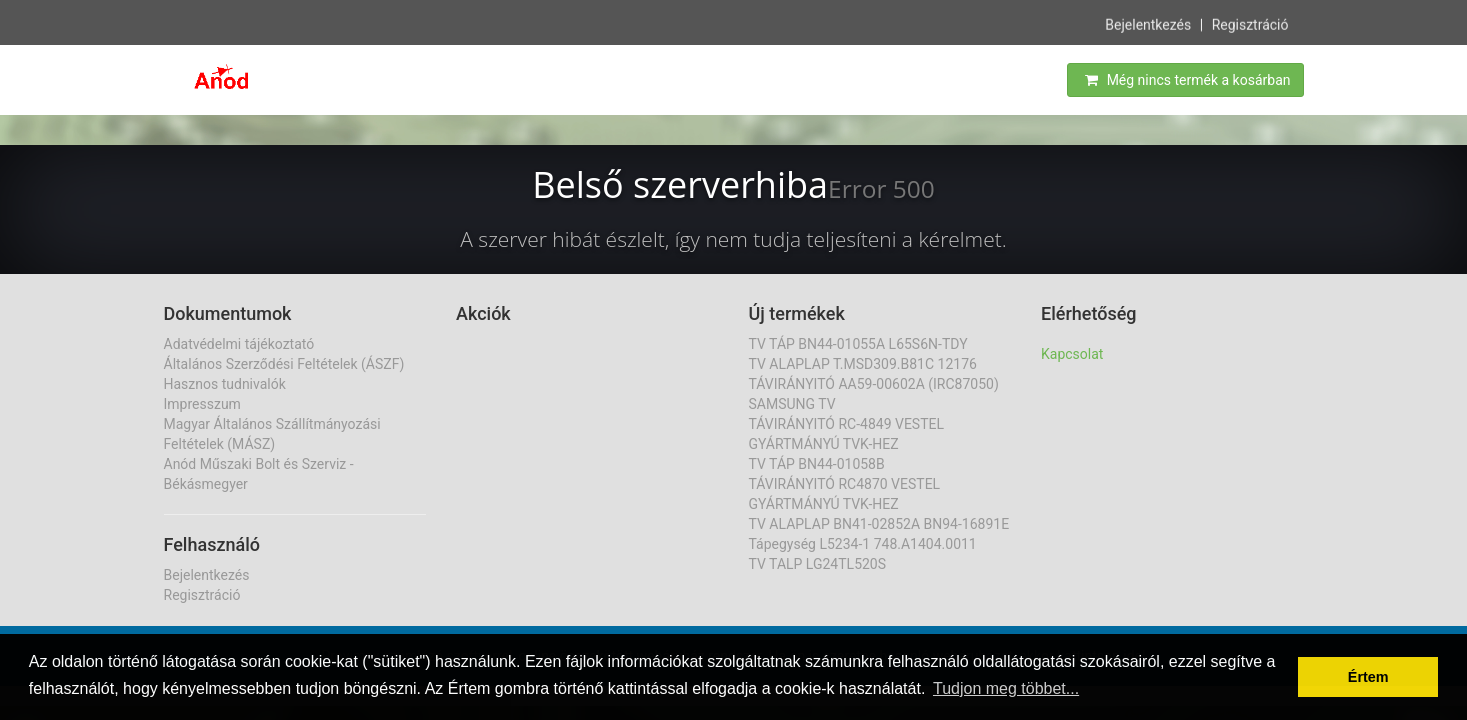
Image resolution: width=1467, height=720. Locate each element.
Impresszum (202, 404)
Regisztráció (1250, 24)
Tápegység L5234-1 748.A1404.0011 (863, 544)
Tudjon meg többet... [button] (1006, 688)
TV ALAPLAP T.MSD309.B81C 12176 (863, 364)
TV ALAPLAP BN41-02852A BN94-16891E (879, 524)
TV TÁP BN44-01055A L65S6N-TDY (858, 344)
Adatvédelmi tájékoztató (239, 344)
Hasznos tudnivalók (225, 384)
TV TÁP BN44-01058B (817, 464)
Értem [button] (1368, 677)
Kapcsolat (1072, 354)
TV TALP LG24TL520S (818, 564)
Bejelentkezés (1148, 24)
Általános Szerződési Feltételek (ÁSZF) (284, 364)
